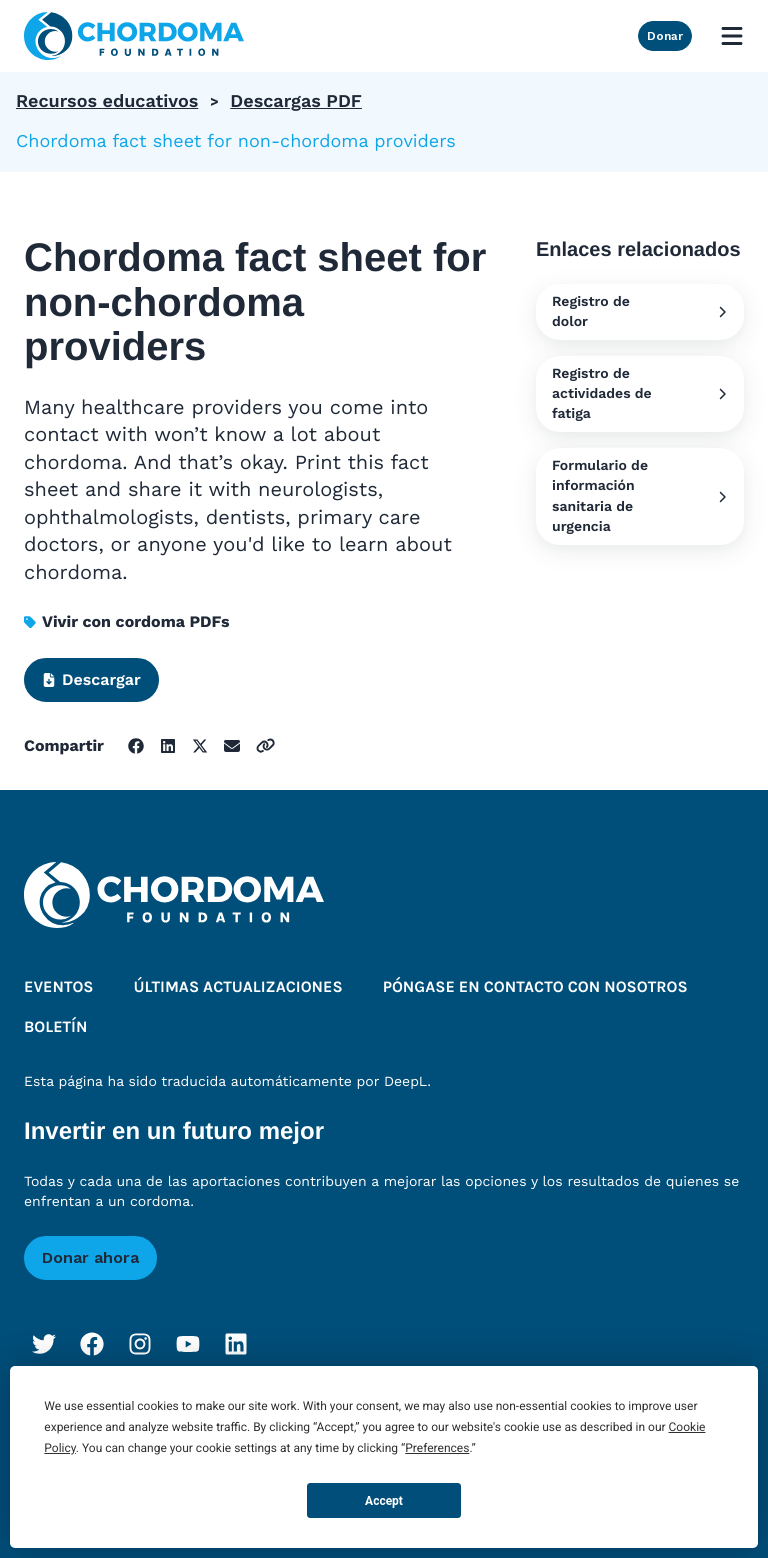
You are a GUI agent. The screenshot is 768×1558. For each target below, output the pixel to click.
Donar (665, 36)
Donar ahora (90, 1257)
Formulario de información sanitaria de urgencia (640, 496)
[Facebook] (92, 1344)
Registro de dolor (640, 312)
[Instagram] (140, 1344)
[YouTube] (188, 1344)
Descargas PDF (296, 101)
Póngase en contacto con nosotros (535, 987)
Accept (384, 1501)
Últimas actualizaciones (238, 987)
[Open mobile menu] (732, 36)
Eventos (59, 987)
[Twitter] (44, 1344)
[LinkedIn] (236, 1344)
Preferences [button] (437, 1448)
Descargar (91, 679)
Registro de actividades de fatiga (640, 394)
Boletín (55, 1027)
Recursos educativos (107, 101)
